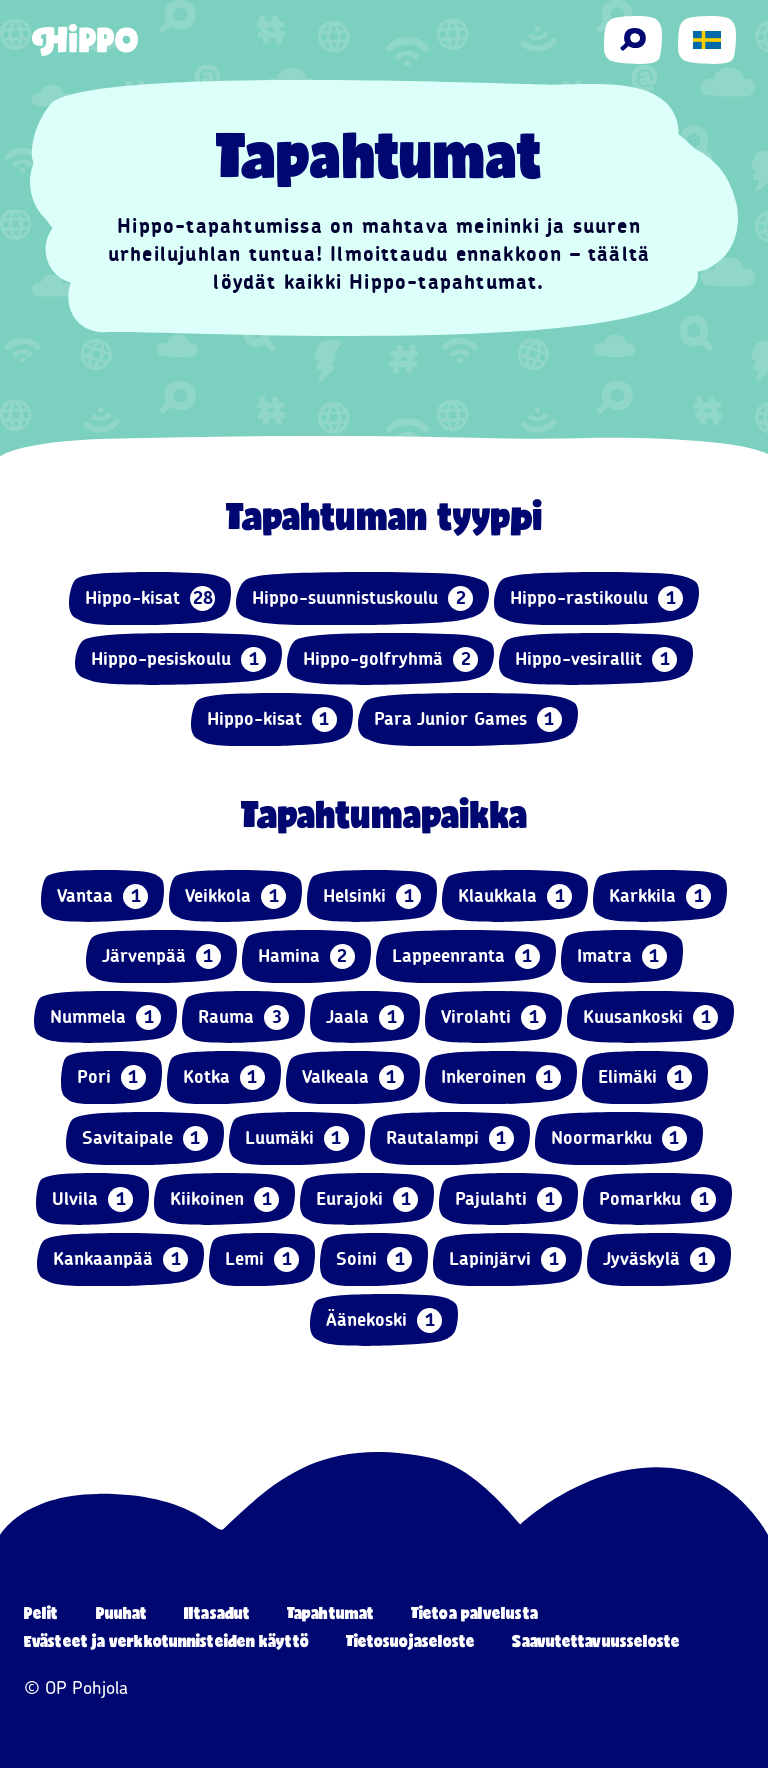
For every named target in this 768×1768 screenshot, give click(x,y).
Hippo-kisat (150, 598)
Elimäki (645, 1077)
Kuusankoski (650, 1017)
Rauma (243, 1017)
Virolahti (493, 1017)
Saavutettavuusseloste (596, 1640)
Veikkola (235, 896)
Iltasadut (217, 1612)
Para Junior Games (468, 719)
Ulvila (92, 1199)
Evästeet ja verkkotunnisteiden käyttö (166, 1640)
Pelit (41, 1612)
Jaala (365, 1017)
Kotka (224, 1077)
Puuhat (122, 1612)
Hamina (306, 956)
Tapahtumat (330, 1612)
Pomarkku (657, 1199)
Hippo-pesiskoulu (178, 659)
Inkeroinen (501, 1077)
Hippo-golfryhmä (390, 659)
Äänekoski (384, 1320)
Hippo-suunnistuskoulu (362, 598)
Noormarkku (619, 1138)
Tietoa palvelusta (474, 1612)
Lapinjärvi (507, 1259)
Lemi (262, 1259)
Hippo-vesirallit (596, 659)
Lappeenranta (466, 956)
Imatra (622, 956)
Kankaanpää (120, 1259)
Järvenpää (161, 956)
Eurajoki (367, 1199)
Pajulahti (508, 1199)
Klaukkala (515, 896)
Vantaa (102, 896)
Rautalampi (450, 1138)
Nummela (105, 1017)
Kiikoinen (224, 1199)
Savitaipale (145, 1138)
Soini (374, 1259)
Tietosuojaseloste (411, 1640)
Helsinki (372, 896)
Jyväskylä (659, 1259)
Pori (111, 1077)
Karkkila (660, 896)
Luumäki (297, 1138)
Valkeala (353, 1077)
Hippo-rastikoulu (596, 598)
